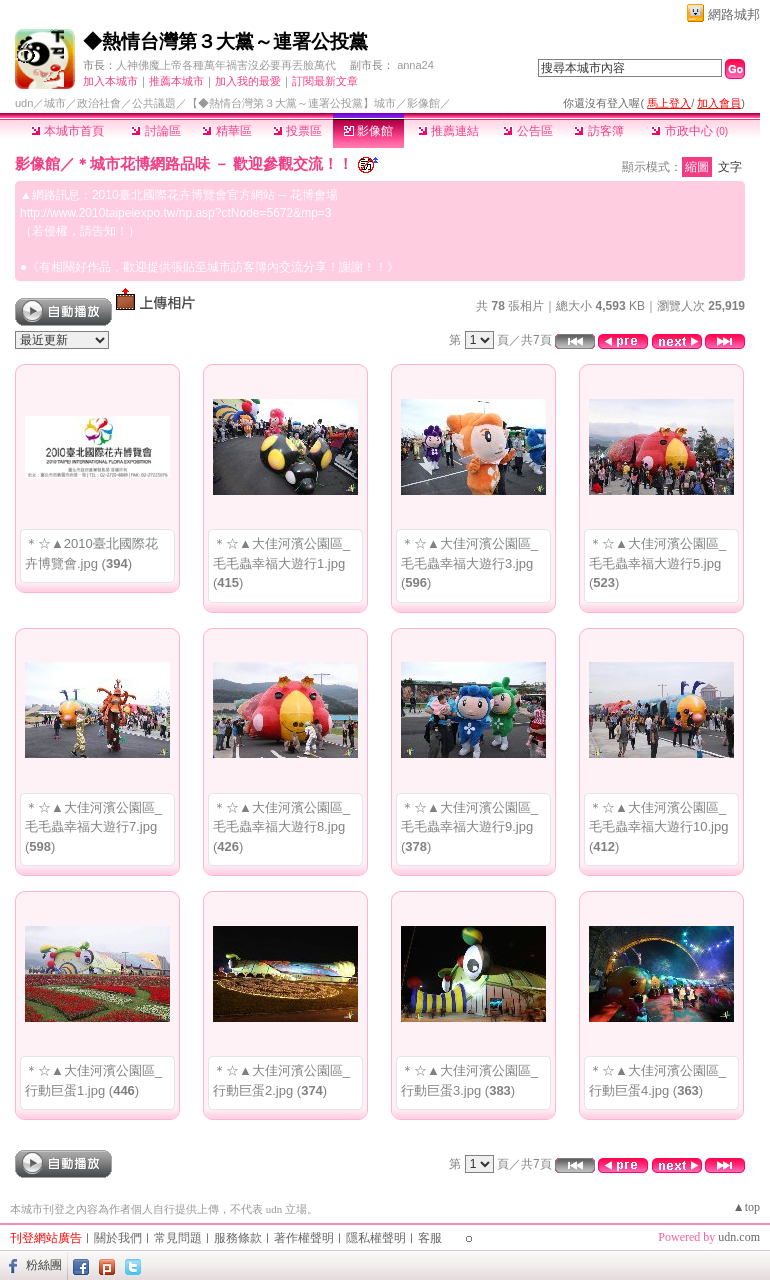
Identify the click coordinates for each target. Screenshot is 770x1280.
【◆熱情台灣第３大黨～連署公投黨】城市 (291, 103)
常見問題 (178, 1238)
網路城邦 (734, 14)
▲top (746, 1207)
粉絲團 (44, 1265)
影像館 (368, 131)
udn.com (739, 1237)
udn (24, 103)
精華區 (226, 131)
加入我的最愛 (248, 81)
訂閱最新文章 (325, 81)
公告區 (527, 131)
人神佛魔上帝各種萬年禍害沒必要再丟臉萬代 (226, 65)
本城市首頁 (67, 131)
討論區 (155, 131)
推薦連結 (448, 131)
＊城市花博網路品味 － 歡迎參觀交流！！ (214, 163)
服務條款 (238, 1238)
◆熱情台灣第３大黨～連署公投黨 (225, 41)
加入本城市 (110, 81)
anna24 (415, 65)
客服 (430, 1238)
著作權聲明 (304, 1238)
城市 (55, 103)
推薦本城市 (176, 81)
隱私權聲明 (376, 1238)
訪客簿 (598, 131)
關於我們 (118, 1238)
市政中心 (689, 131)
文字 (730, 167)
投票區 (297, 131)
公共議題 (154, 103)
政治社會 (99, 103)
